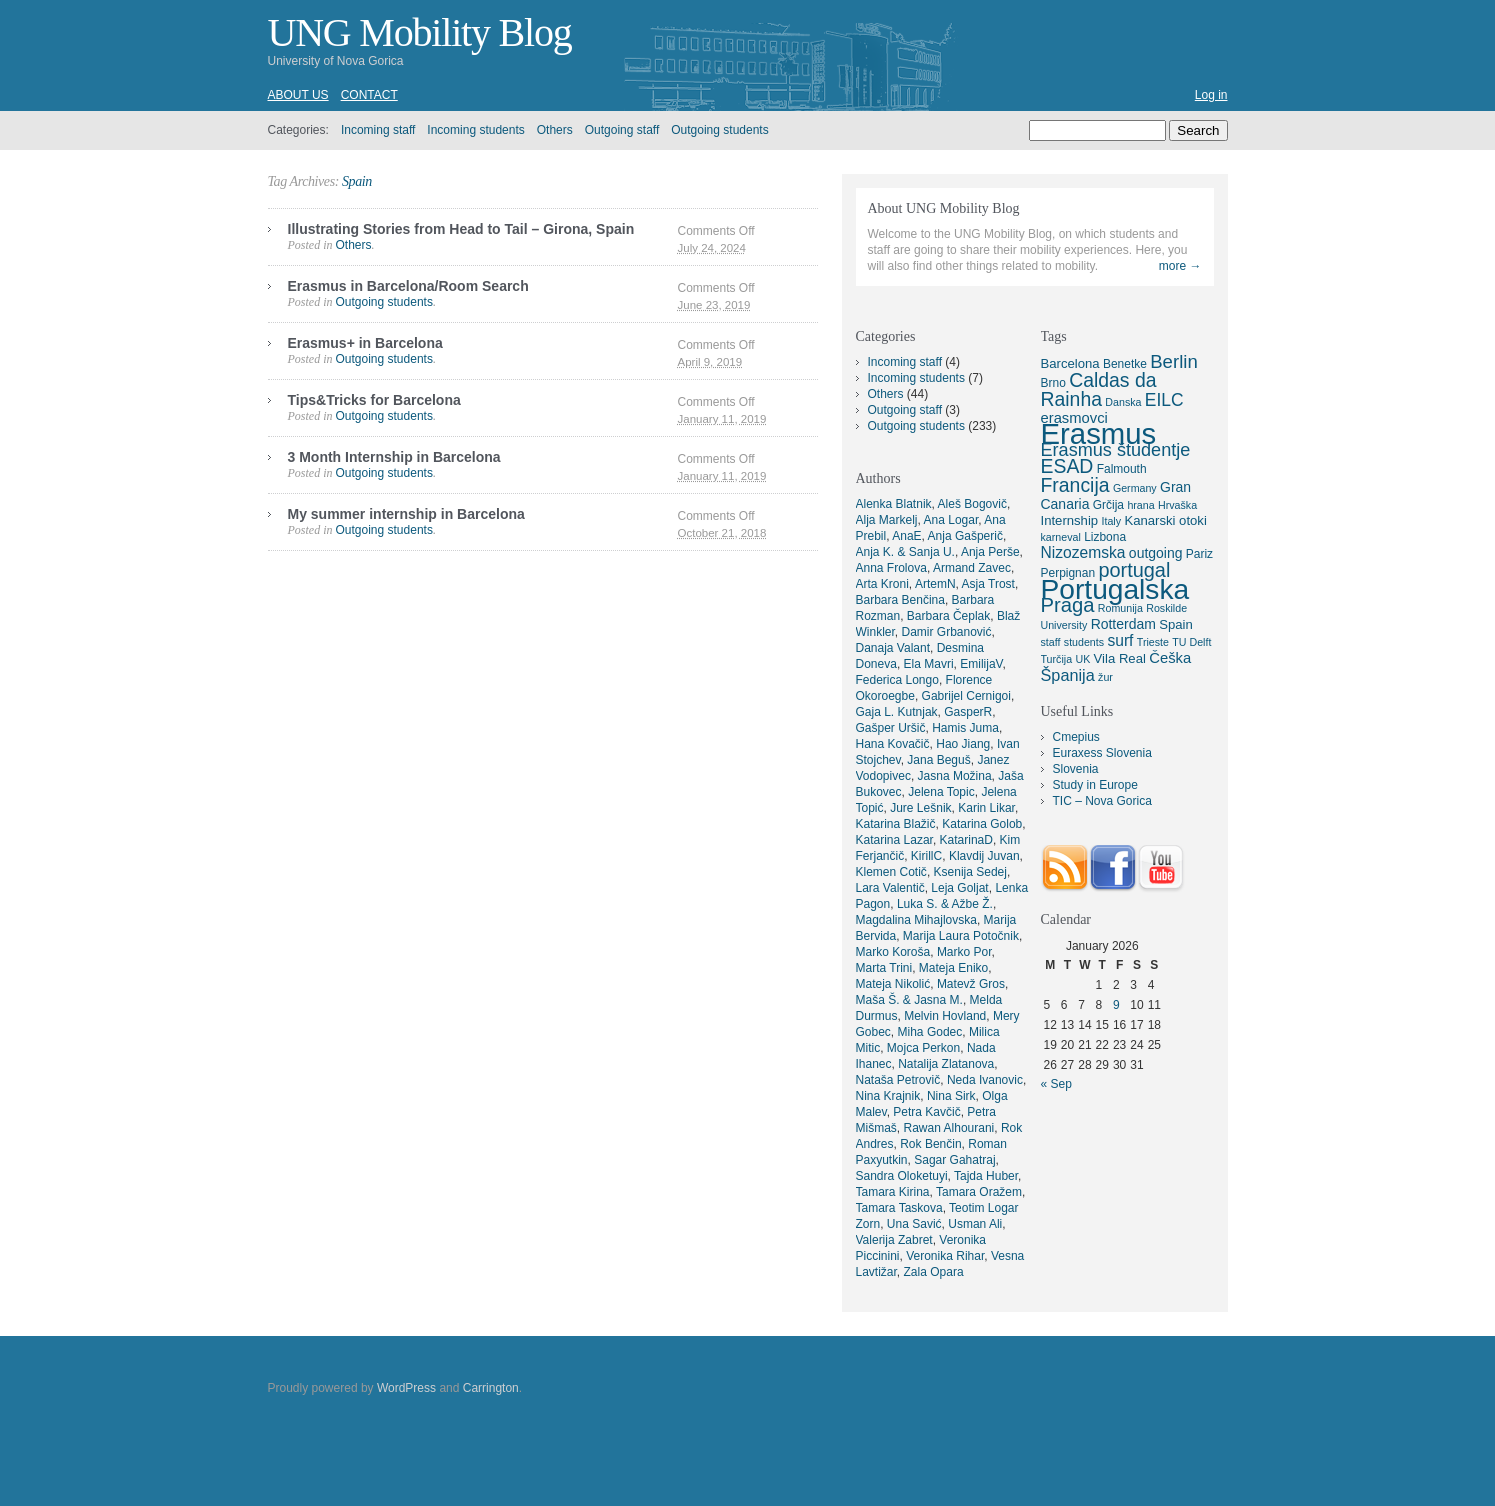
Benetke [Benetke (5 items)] (1125, 364)
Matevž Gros (971, 984)
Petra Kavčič (926, 1112)
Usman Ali (975, 1224)
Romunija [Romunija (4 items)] (1120, 608)
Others (555, 130)
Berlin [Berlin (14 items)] (1174, 361)
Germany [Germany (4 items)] (1135, 488)
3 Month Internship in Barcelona (394, 457)
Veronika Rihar (945, 1256)
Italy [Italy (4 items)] (1111, 521)
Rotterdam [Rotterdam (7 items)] (1123, 624)
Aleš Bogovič (972, 504)
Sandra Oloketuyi (902, 1176)
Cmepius (1076, 737)
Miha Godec (930, 1032)
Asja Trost (988, 584)
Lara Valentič (890, 888)
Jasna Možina (955, 776)
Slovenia (1076, 769)
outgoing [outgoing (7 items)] (1156, 553)
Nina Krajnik (888, 1096)
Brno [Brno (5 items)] (1053, 383)
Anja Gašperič (965, 536)
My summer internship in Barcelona (406, 514)
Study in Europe (1095, 785)
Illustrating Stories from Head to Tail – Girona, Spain (461, 229)
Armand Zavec (972, 568)
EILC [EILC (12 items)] (1164, 400)
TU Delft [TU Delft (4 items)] (1191, 642)
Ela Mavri (929, 664)
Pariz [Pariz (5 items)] (1199, 554)
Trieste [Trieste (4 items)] (1153, 642)
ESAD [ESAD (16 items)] (1067, 466)
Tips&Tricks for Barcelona (374, 400)
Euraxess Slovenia (1102, 753)
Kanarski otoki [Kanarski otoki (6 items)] (1165, 520)
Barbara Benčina (900, 600)
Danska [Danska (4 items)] (1123, 402)
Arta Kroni (882, 584)
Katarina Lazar (894, 840)
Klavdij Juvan (984, 856)
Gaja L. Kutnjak (897, 712)
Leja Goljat (959, 888)
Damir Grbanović (947, 632)
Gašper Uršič (891, 728)
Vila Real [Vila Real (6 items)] (1120, 658)
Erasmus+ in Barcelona (365, 343)
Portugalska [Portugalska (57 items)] (1115, 589)
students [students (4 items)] (1084, 642)
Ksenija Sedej (970, 872)
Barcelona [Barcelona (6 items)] (1070, 363)
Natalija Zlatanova (946, 1064)
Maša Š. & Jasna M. (909, 1000)
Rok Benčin (930, 1144)
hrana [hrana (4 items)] (1140, 505)
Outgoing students (719, 130)
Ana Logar (951, 520)
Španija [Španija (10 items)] (1068, 675)
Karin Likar (986, 808)
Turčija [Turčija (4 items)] (1057, 659)
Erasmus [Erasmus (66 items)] (1099, 433)
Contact (369, 95)
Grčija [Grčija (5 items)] (1108, 505)
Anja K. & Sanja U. (905, 552)
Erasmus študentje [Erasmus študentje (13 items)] (1116, 450)
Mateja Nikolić (893, 984)
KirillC (926, 856)
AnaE (906, 536)
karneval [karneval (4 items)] (1061, 537)
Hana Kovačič (893, 744)
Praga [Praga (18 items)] (1068, 605)
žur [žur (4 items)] (1105, 677)
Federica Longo (897, 680)
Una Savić (914, 1224)
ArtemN (935, 584)
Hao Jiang (963, 744)
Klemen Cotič (891, 872)
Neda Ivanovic (985, 1080)
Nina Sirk (951, 1096)
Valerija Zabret (894, 1240)
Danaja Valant (893, 648)
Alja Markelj (887, 520)
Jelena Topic (941, 792)
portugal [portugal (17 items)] (1134, 570)
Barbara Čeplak (948, 616)
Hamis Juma (965, 728)
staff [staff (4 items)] (1051, 642)
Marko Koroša (893, 952)
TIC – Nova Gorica (1102, 801)
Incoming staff (378, 130)
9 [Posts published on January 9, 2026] (1116, 1005)
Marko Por (964, 952)
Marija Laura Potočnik (961, 936)
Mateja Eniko (953, 968)
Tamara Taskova (899, 1208)
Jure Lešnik (920, 808)
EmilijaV (981, 664)
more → (1180, 266)
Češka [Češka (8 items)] (1170, 658)
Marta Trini (884, 968)
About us (298, 95)
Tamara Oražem (979, 1192)
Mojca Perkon (923, 1048)
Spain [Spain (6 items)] (1176, 624)
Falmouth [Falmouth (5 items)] (1122, 469)
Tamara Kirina (893, 1192)
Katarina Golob (982, 824)
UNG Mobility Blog (420, 32)
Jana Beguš (938, 760)
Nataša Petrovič (898, 1080)
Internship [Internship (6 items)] (1070, 520)
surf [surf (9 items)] (1120, 640)
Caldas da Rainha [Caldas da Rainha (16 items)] (1099, 389)
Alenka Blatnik (894, 504)
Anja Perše (990, 552)
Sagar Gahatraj (954, 1160)
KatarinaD (966, 840)
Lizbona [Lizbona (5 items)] (1105, 537)
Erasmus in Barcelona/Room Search (408, 286)
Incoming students (475, 130)
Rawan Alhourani (949, 1128)
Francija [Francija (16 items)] (1075, 485)
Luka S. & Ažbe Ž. (945, 904)
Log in (1211, 95)
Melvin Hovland (945, 1016)
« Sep (1056, 1084)
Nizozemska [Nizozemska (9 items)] (1083, 552)
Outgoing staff (622, 130)
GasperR (968, 712)
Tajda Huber (986, 1176)
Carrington (491, 1388)
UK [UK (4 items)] (1082, 659)
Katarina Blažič (896, 824)
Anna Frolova (891, 568)
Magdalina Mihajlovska (916, 920)
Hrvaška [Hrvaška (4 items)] (1177, 505)
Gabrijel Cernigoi (966, 696)
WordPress (406, 1388)
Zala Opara (934, 1272)
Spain (357, 181)
